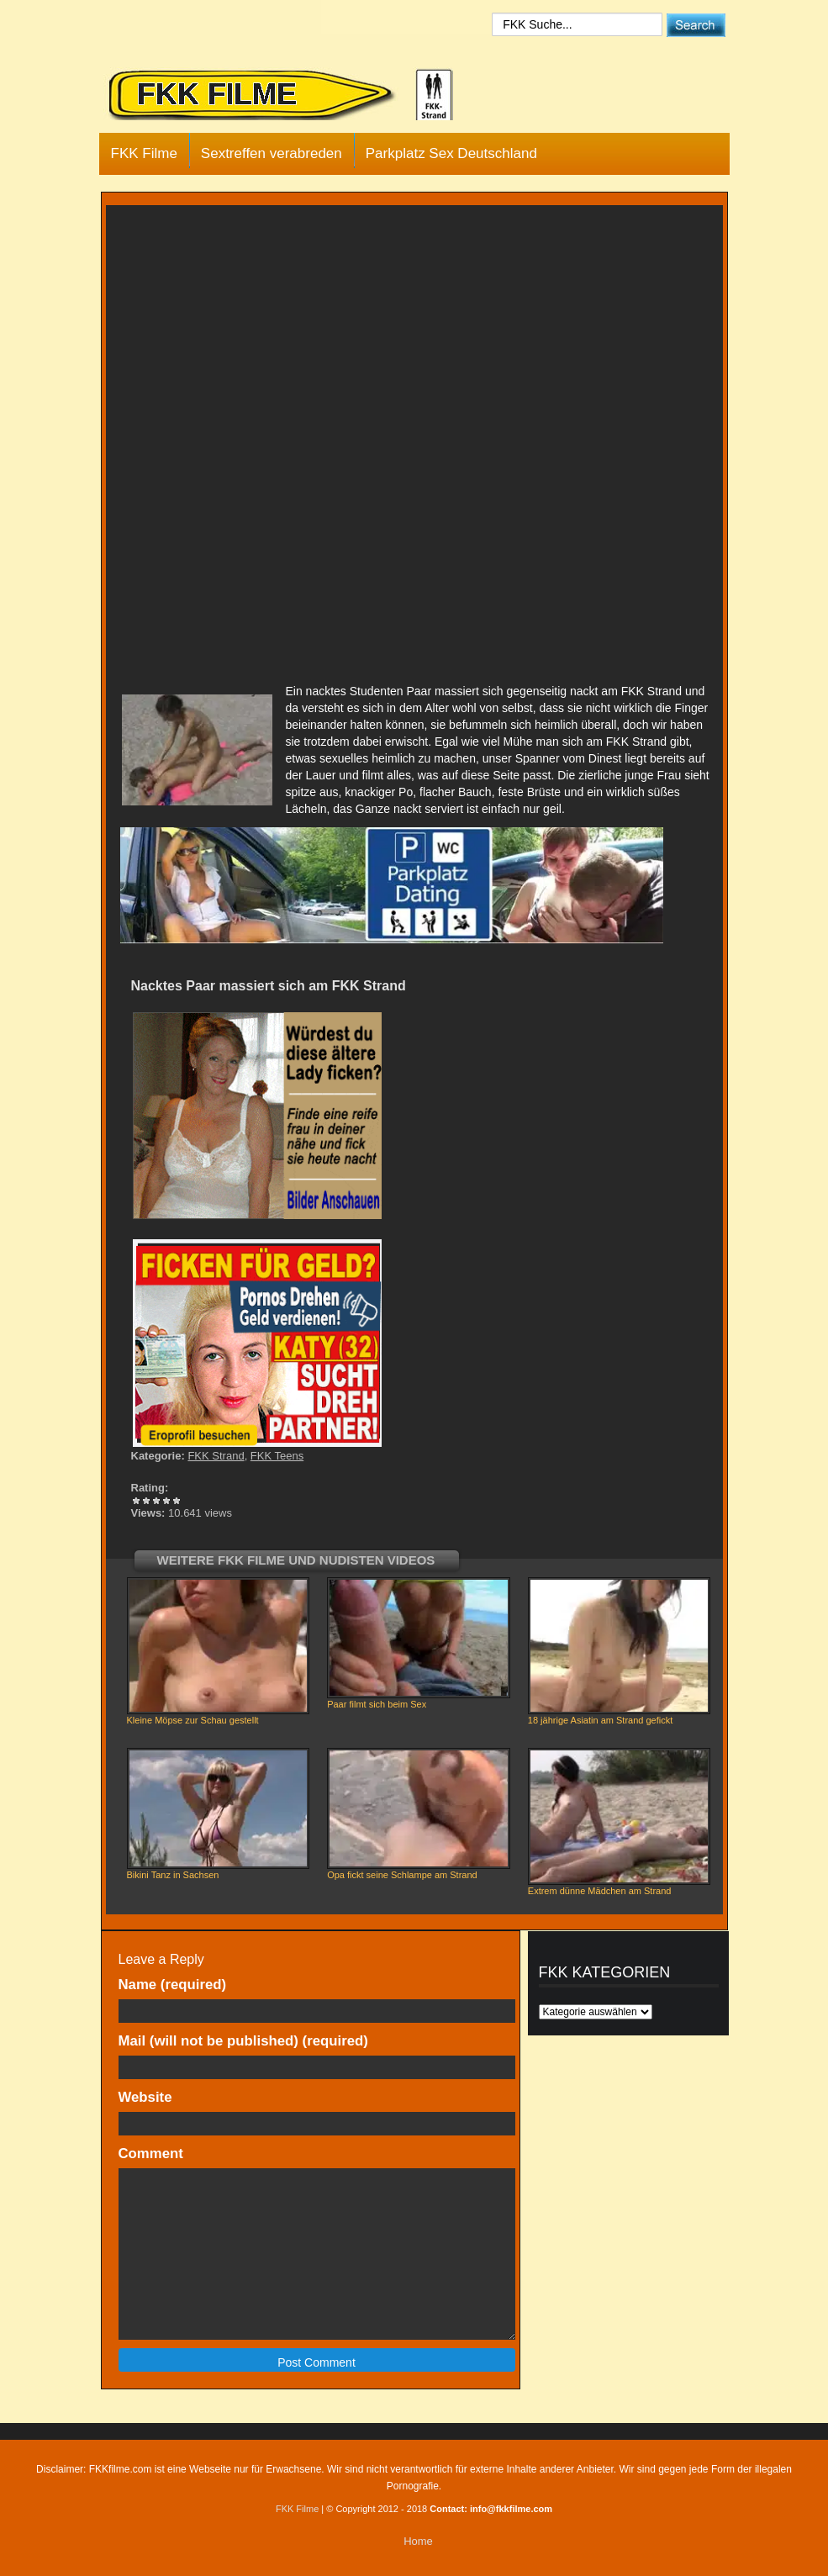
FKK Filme (144, 153)
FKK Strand (215, 1455)
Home (418, 2541)
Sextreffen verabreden (271, 153)
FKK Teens (277, 1455)
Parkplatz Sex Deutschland (451, 153)
